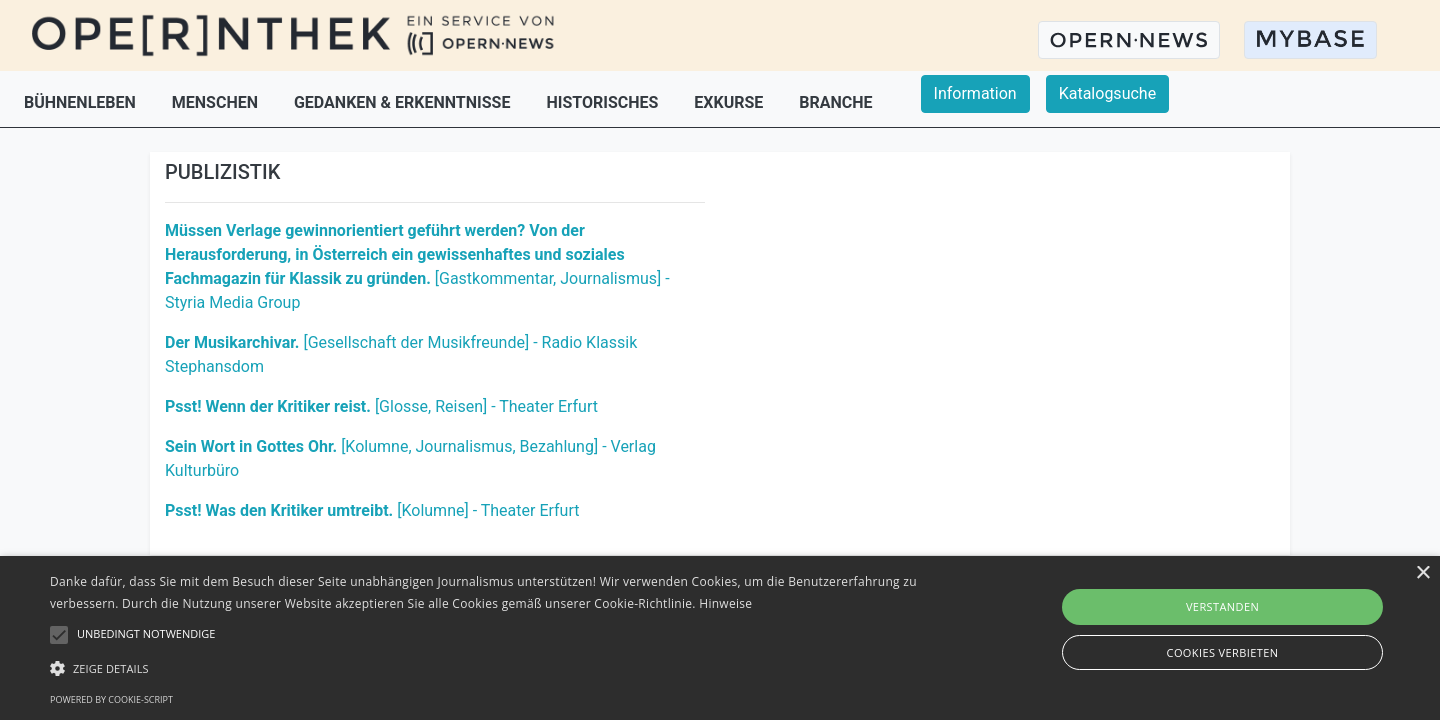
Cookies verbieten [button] (1223, 652)
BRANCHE (835, 102)
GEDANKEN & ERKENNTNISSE (404, 102)
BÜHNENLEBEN (82, 102)
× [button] (1422, 573)
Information (975, 93)
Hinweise (725, 603)
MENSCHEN (217, 102)
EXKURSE (730, 102)
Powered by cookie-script (111, 699)
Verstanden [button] (1222, 606)
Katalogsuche (1107, 93)
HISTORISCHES (604, 102)
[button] (485, 668)
